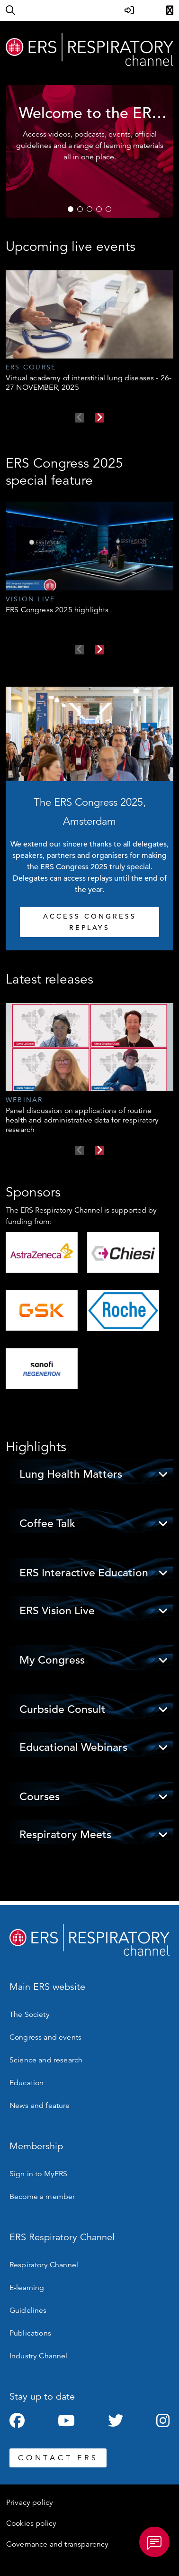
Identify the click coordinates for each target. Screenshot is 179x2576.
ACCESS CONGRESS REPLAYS (89, 922)
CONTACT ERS (58, 2458)
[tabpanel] (89, 151)
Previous (79, 418)
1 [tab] (70, 209)
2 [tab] (80, 209)
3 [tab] (89, 209)
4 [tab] (99, 209)
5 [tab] (108, 209)
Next (99, 418)
